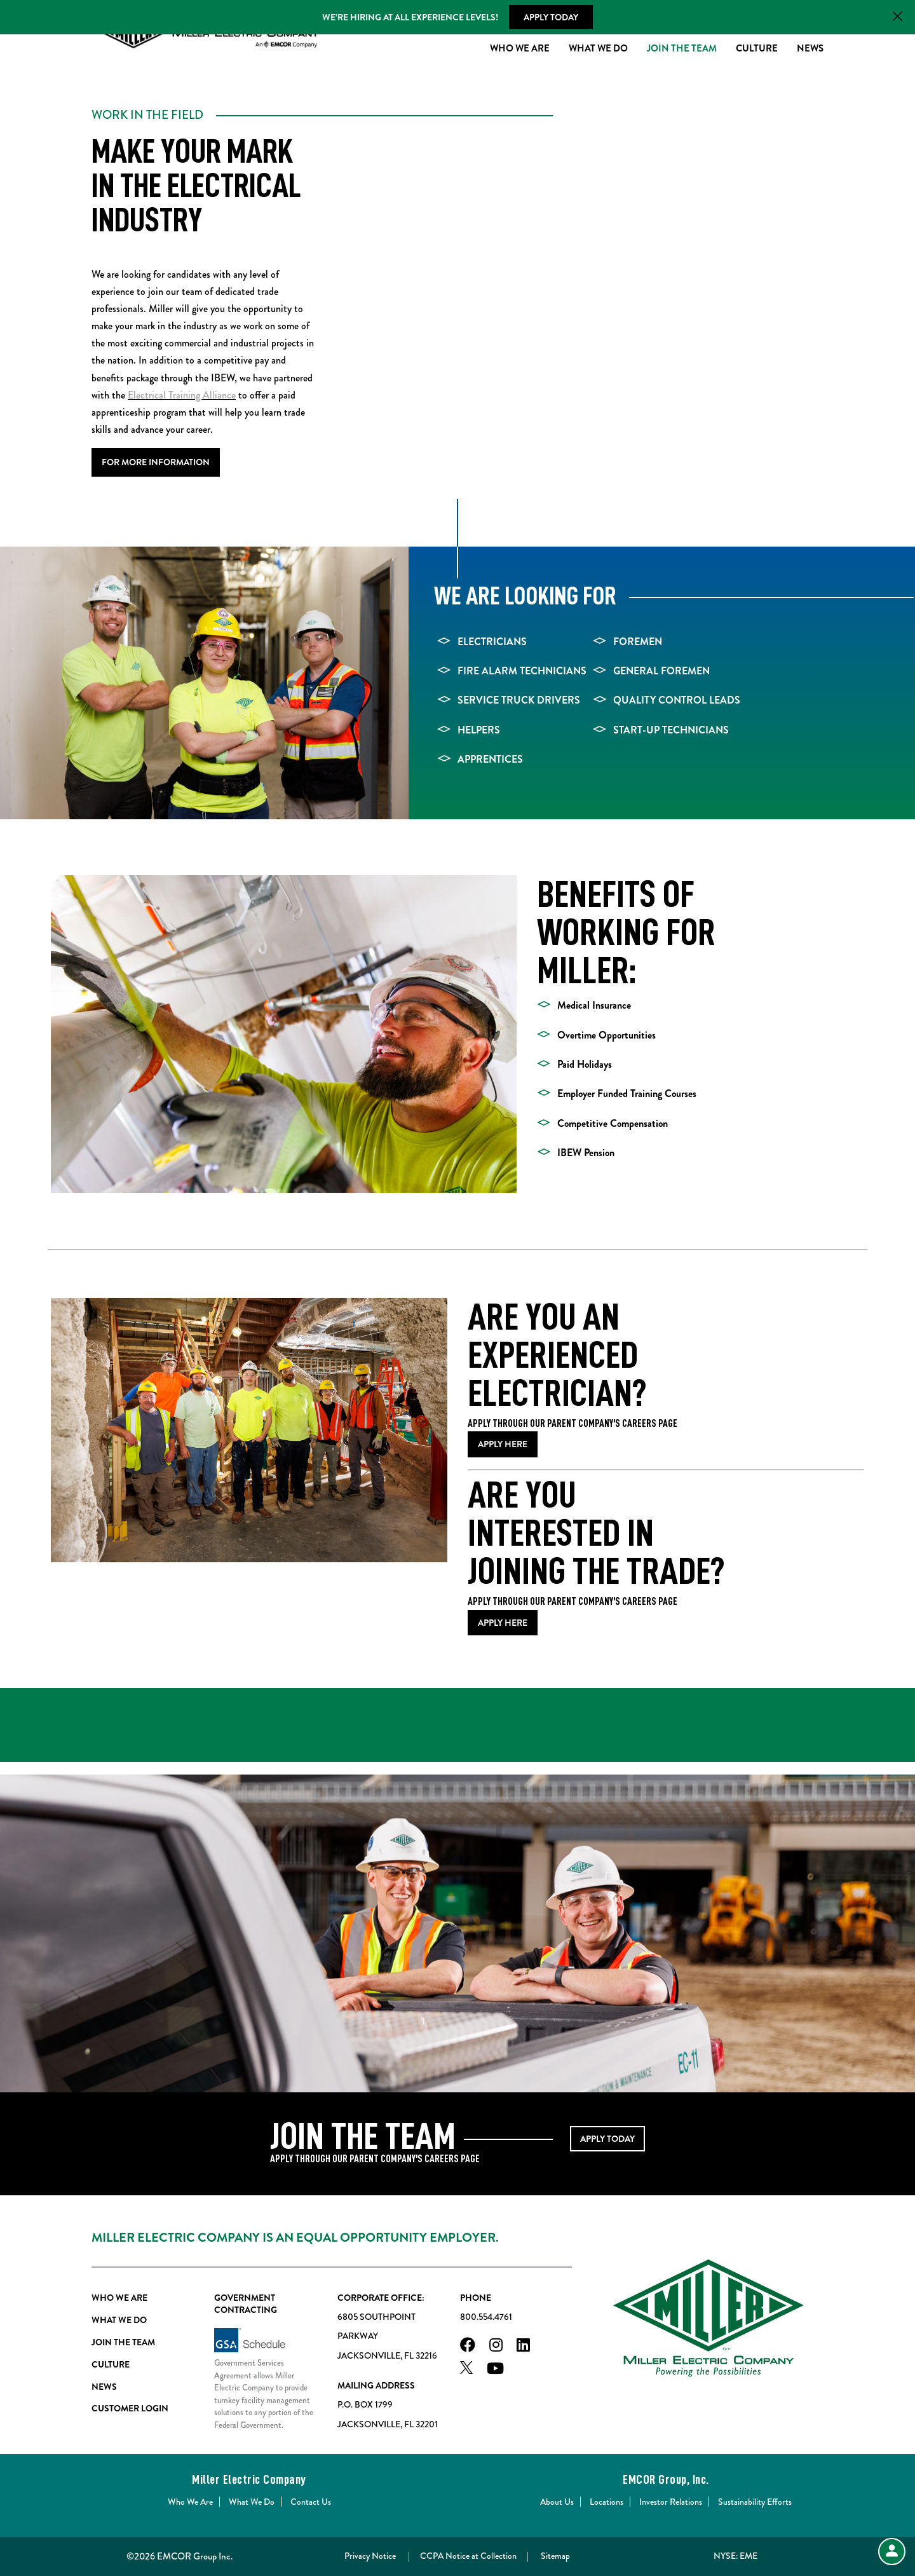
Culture (757, 49)
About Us (557, 2501)
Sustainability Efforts (755, 2501)
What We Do (598, 49)
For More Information (156, 462)
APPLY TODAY (607, 2138)
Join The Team (682, 49)
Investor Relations (670, 2501)
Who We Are (520, 49)
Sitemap (555, 2555)
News (810, 49)
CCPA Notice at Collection (468, 2555)
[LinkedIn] (523, 2346)
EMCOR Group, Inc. (666, 2479)
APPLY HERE (502, 1622)
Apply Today (551, 17)
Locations (606, 2501)
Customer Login (130, 2409)
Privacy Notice (370, 2555)
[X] (466, 2370)
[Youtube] (495, 2370)
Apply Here (502, 1444)
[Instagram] (496, 2346)
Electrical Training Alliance (182, 395)
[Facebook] (467, 2346)
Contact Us (310, 2501)
